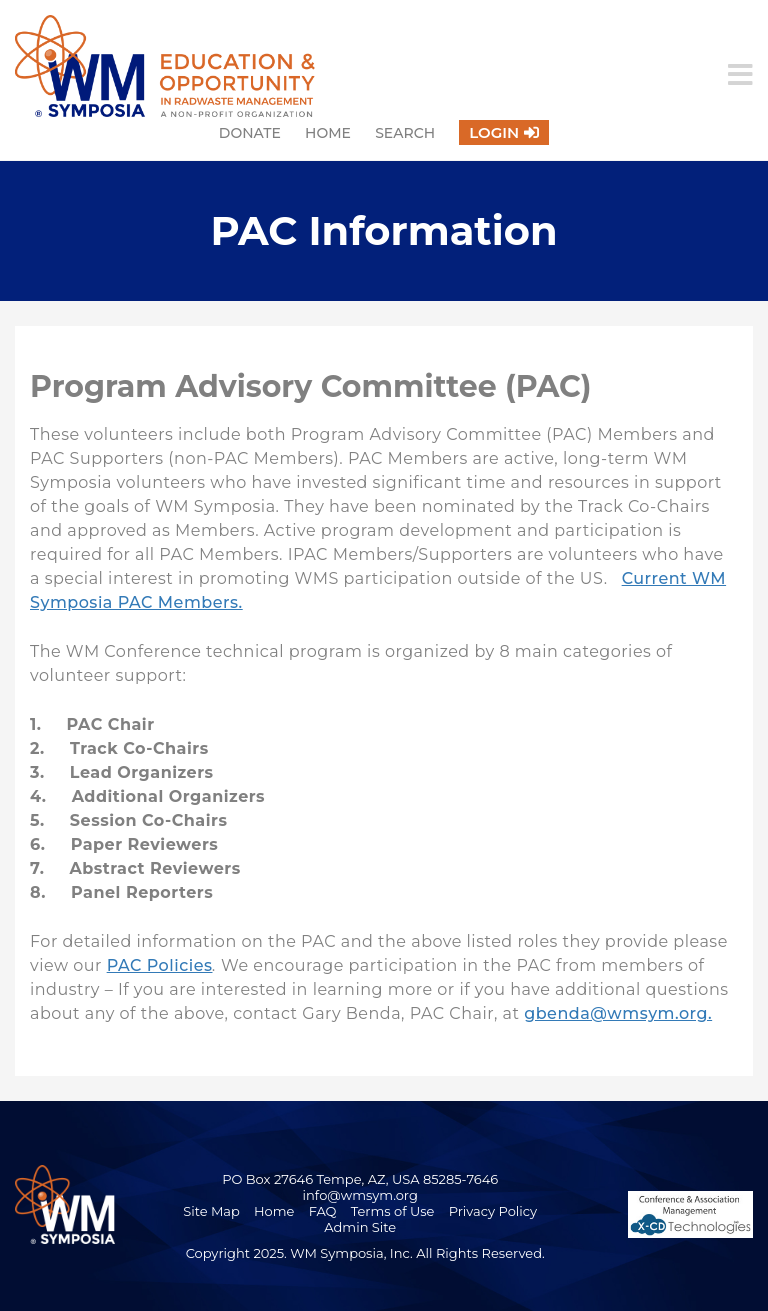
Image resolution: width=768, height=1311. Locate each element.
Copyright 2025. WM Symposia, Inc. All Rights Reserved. (365, 1253)
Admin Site (360, 1227)
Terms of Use (393, 1211)
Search (405, 133)
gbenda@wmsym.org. (618, 1013)
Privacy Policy (493, 1211)
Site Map (211, 1211)
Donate (250, 133)
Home (328, 133)
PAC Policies (160, 965)
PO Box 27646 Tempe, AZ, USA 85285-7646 (360, 1179)
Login (494, 132)
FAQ (323, 1211)
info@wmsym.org (360, 1195)
